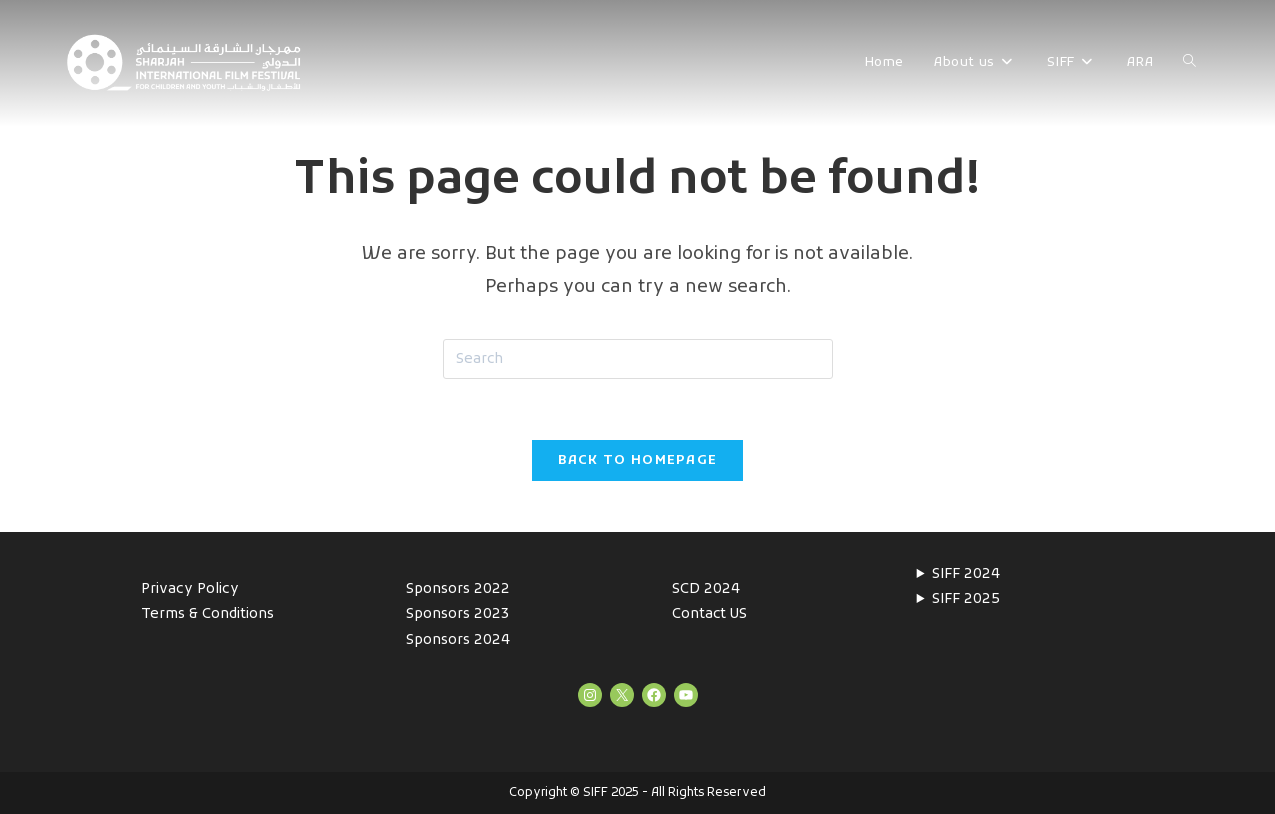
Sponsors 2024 (458, 640)
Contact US (709, 614)
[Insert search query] (638, 359)
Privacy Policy (190, 589)
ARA (1140, 62)
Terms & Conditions (207, 614)
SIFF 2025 (966, 599)
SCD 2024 (706, 589)
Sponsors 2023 (458, 614)
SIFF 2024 (966, 574)
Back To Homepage (638, 460)
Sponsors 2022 (458, 589)
